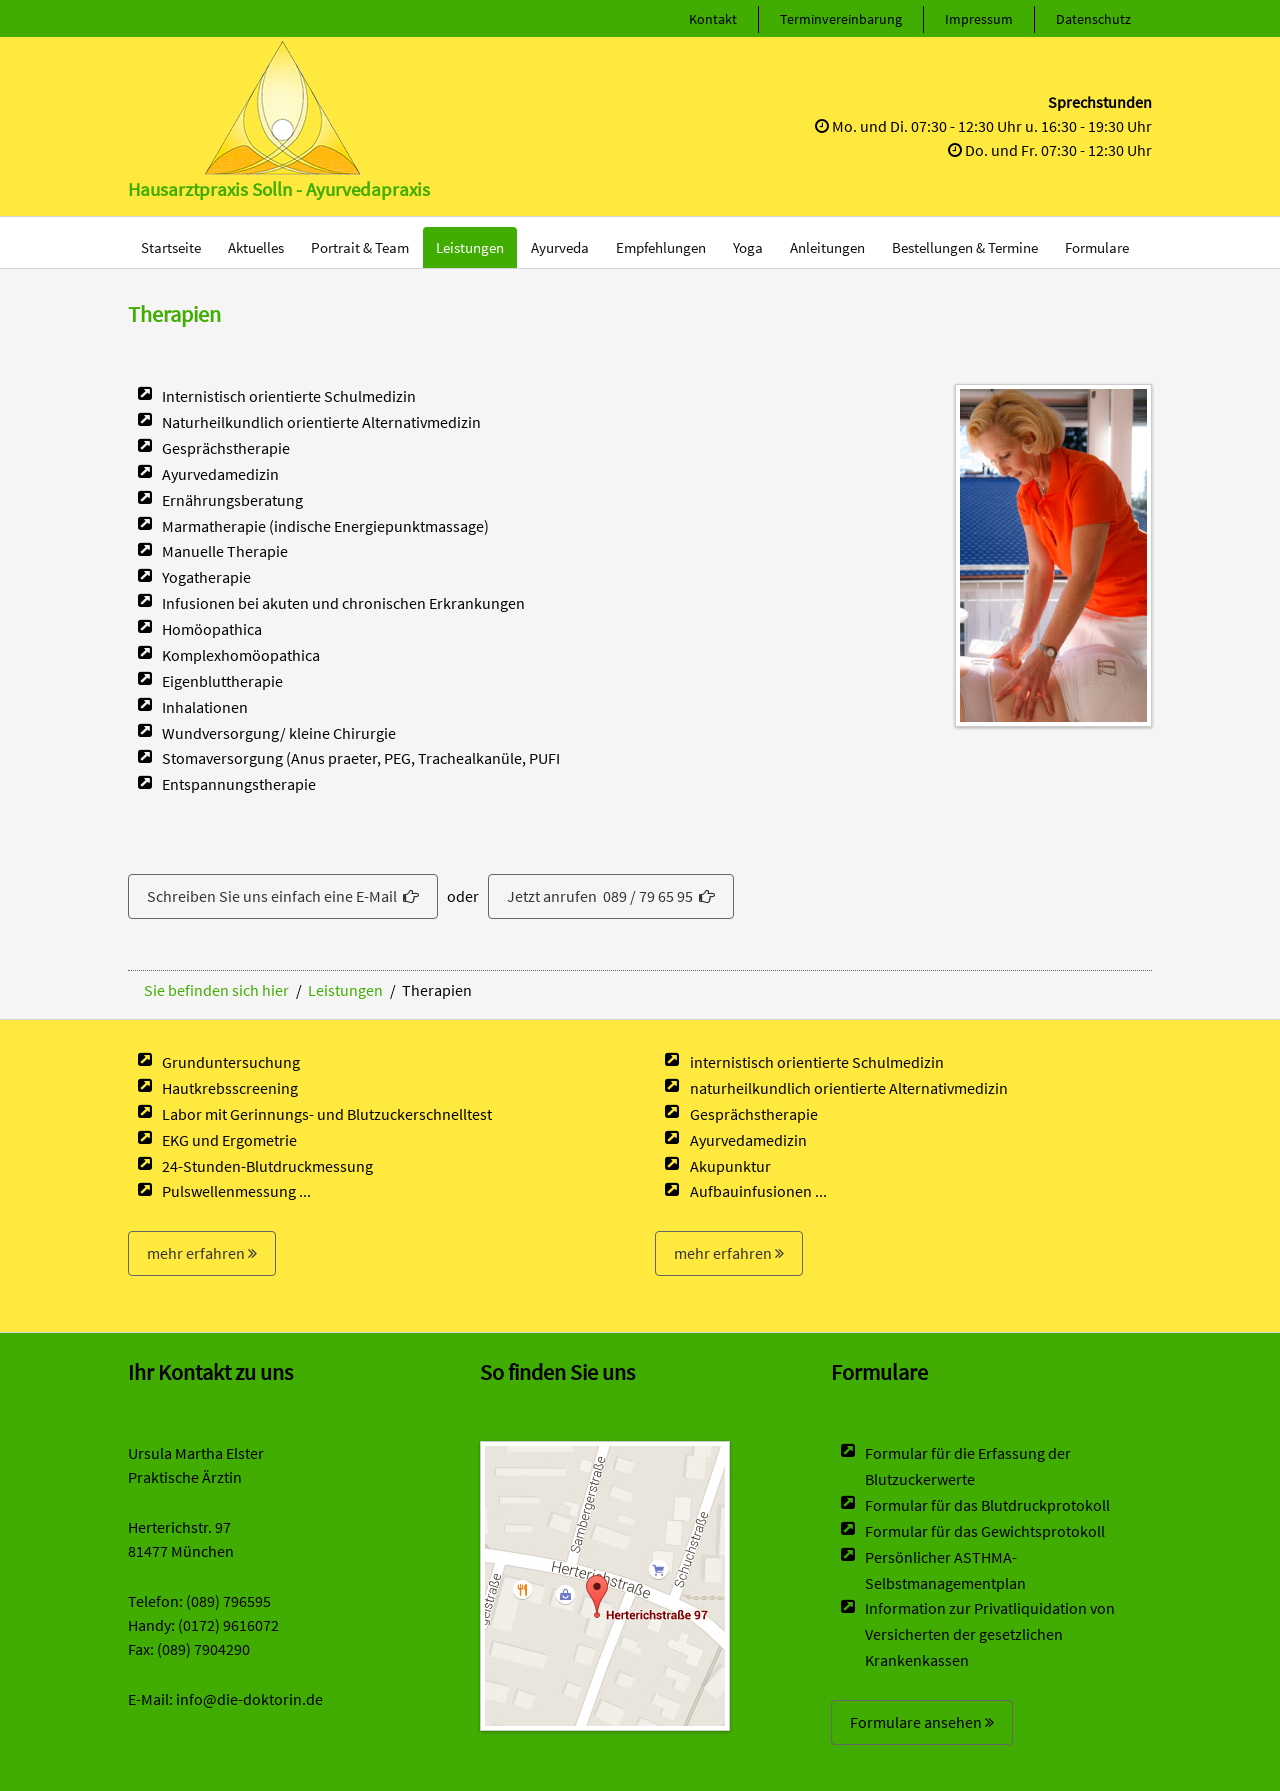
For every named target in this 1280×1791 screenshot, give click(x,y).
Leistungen (470, 247)
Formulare (1097, 247)
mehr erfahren (202, 1253)
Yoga (748, 247)
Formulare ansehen (922, 1722)
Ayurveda (560, 247)
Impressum (979, 19)
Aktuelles (256, 247)
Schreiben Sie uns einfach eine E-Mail (283, 896)
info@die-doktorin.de (249, 1699)
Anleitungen (827, 247)
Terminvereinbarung (841, 19)
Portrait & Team (360, 247)
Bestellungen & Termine (965, 247)
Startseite (171, 247)
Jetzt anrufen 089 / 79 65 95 (611, 896)
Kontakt (713, 19)
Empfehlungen (661, 247)
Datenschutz (1093, 19)
